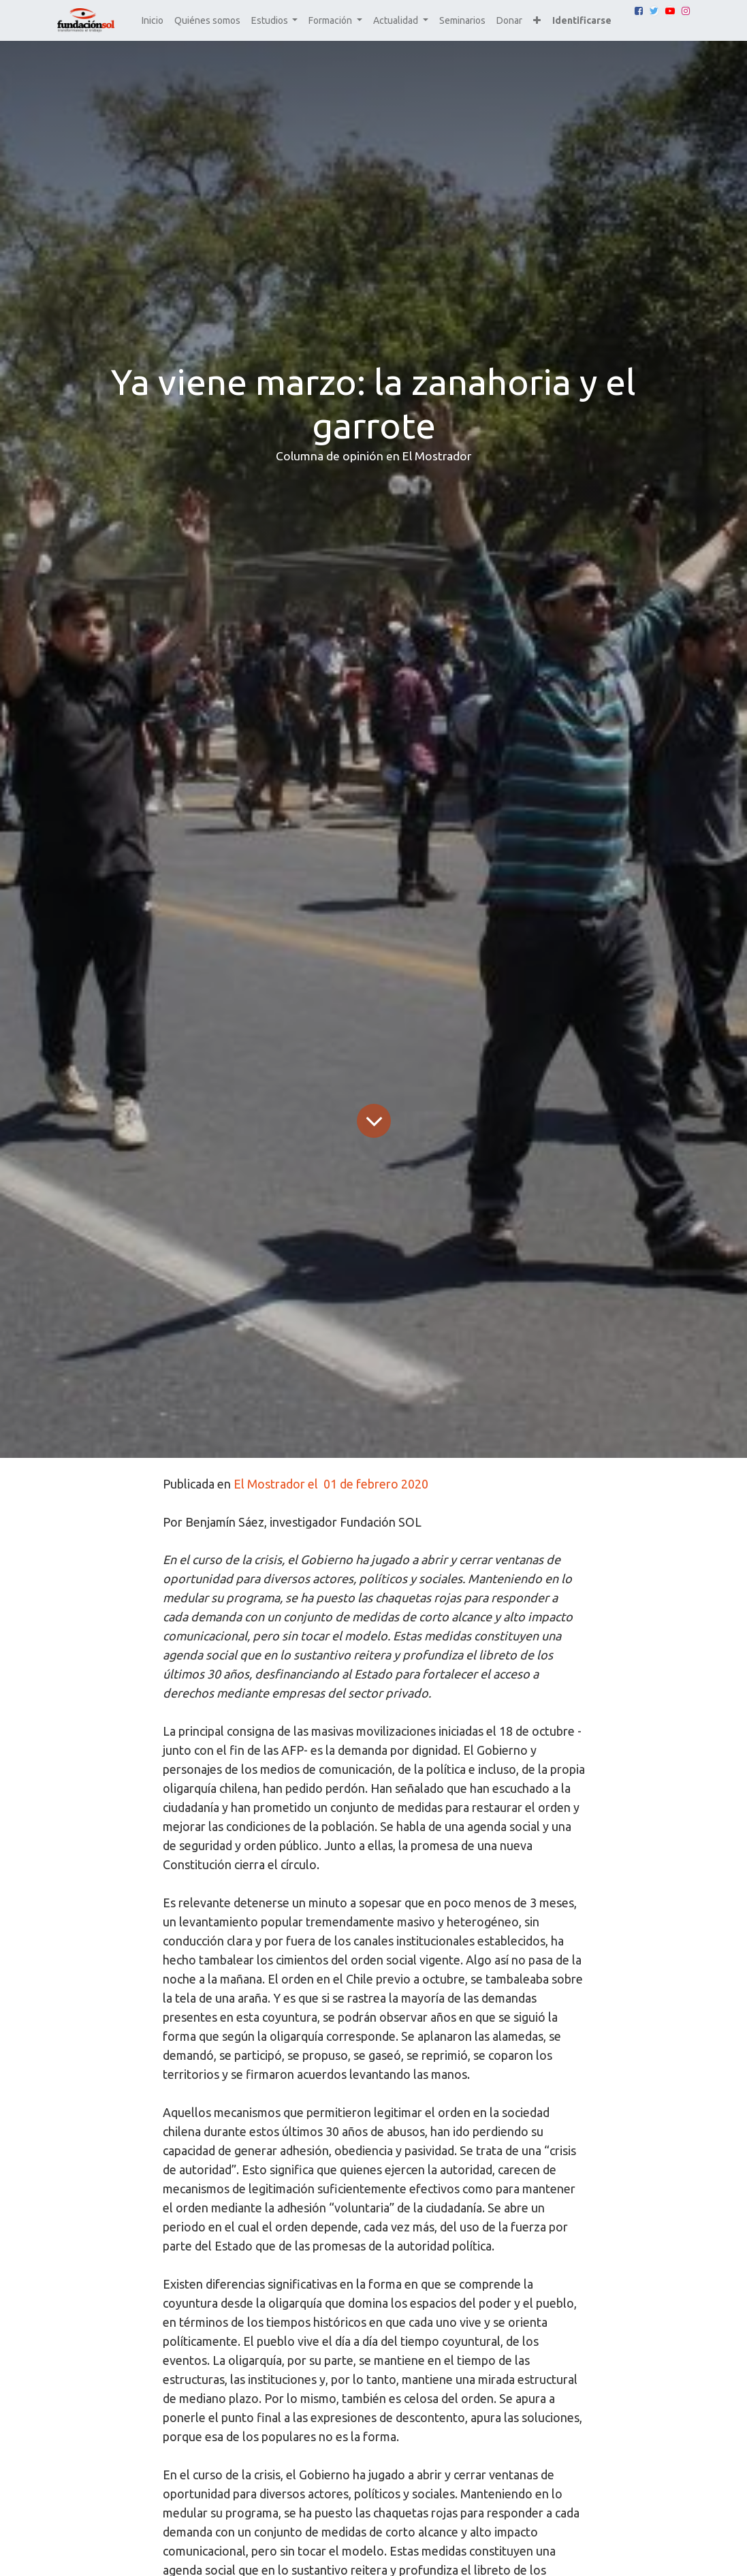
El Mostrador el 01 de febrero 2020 (331, 1484)
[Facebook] (638, 10)
